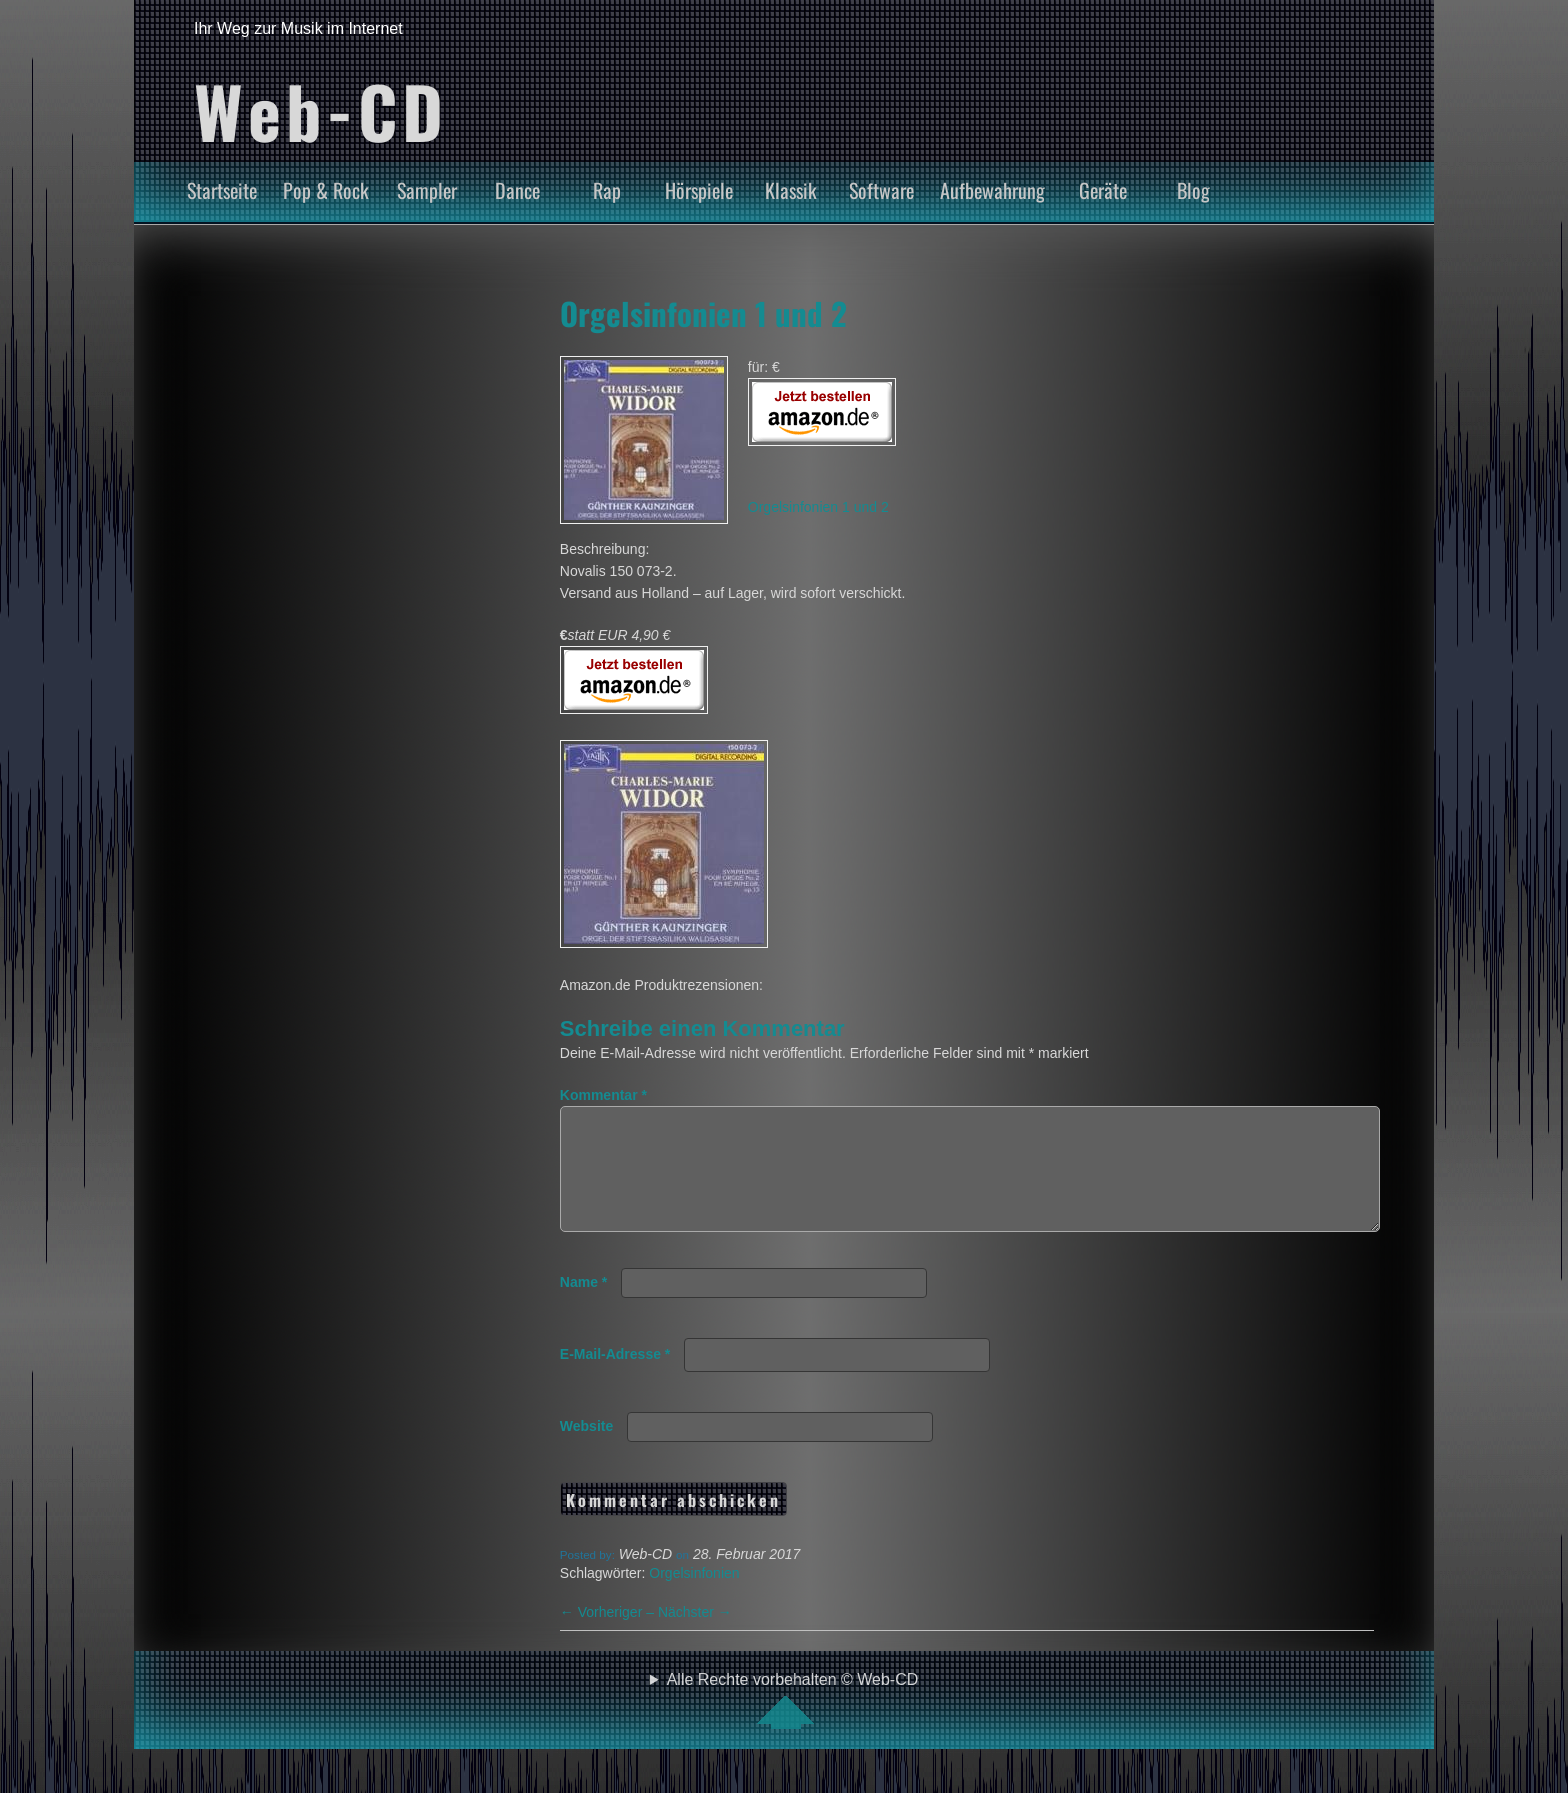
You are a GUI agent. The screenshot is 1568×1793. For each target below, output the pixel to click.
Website (586, 1450)
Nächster (695, 1636)
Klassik (791, 190)
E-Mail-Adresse (615, 1378)
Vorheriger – (609, 1636)
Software (881, 190)
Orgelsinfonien (694, 1597)
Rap (607, 190)
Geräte (1103, 190)
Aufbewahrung (992, 190)
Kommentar (603, 1095)
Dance (517, 190)
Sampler (427, 190)
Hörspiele (699, 190)
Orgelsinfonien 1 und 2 (703, 313)
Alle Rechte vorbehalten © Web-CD (793, 1724)
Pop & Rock (326, 190)
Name (583, 1306)
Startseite (222, 190)
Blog (1193, 190)
